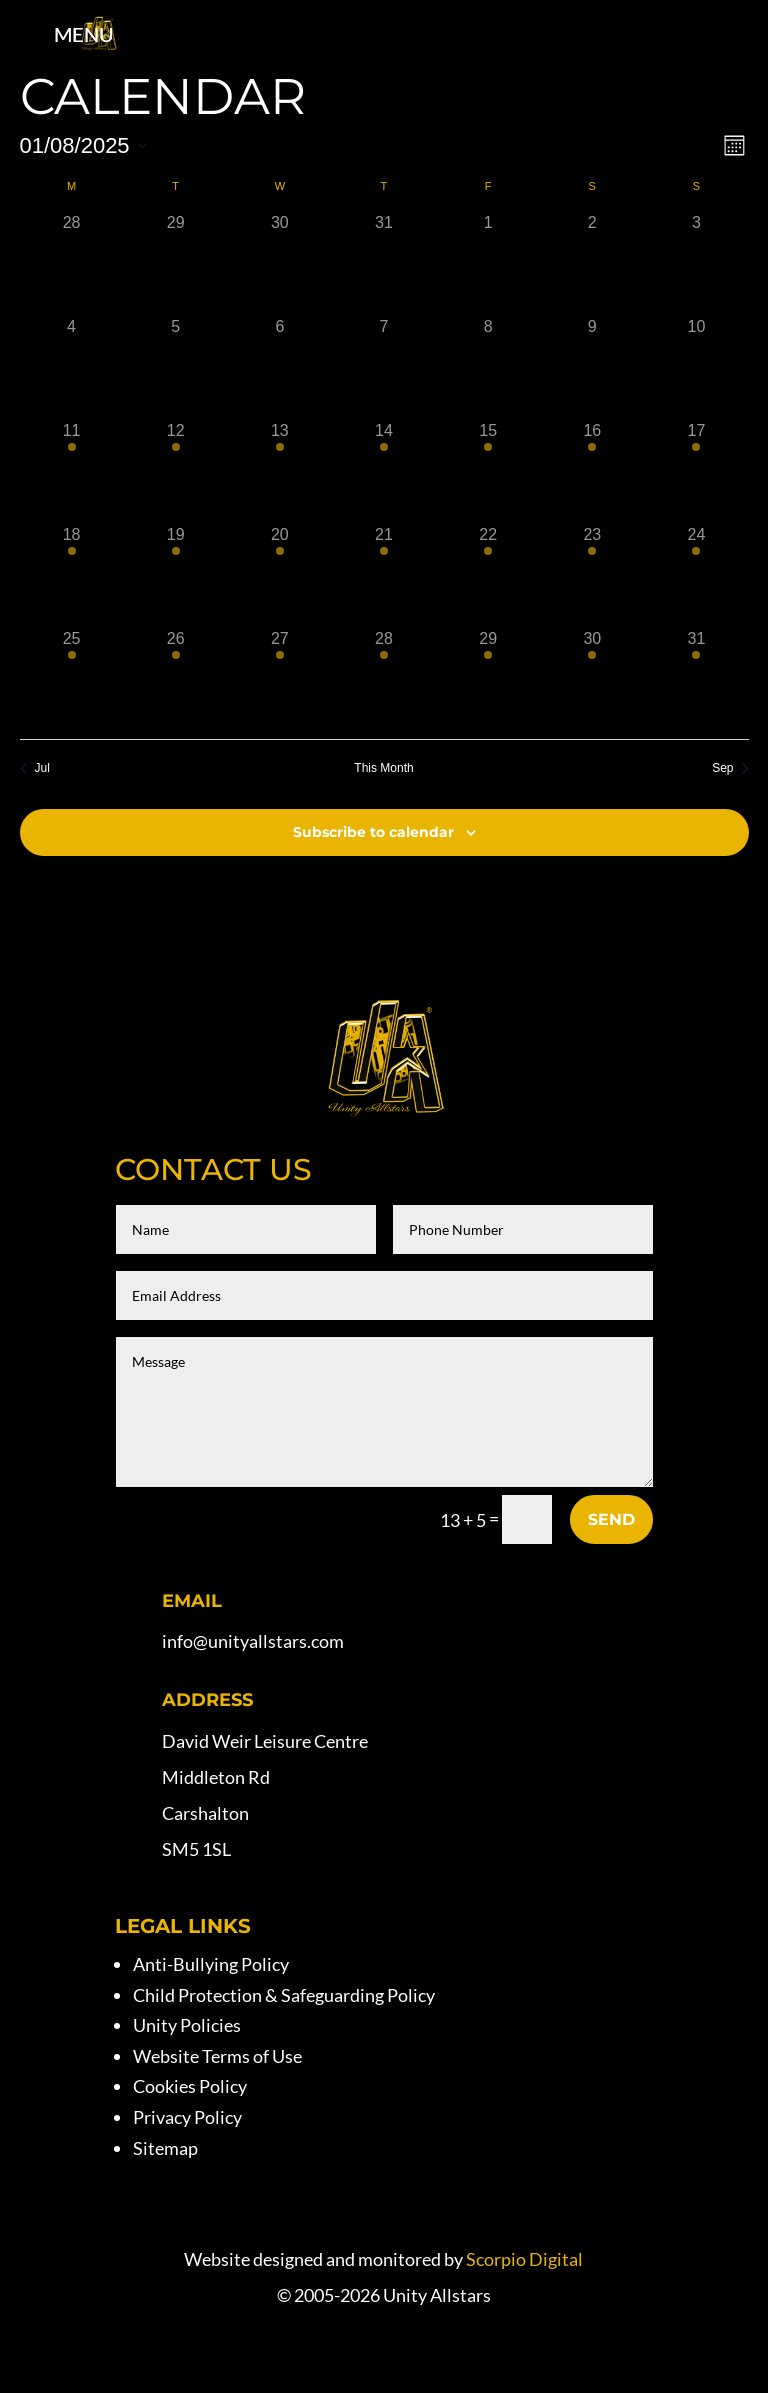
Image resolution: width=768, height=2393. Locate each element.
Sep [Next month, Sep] (730, 768)
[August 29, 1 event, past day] (488, 679)
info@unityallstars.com (253, 1641)
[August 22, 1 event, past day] (488, 575)
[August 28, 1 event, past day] (384, 679)
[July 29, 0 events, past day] (176, 263)
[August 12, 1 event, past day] (176, 471)
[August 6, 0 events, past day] (280, 367)
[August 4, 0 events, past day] (72, 367)
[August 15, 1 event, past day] (488, 471)
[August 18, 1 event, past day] (72, 575)
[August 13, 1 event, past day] (280, 471)
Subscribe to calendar (373, 832)
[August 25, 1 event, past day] (72, 679)
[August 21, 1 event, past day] (384, 575)
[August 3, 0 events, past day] (696, 263)
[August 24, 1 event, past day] (696, 575)
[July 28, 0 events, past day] (72, 263)
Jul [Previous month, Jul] (35, 768)
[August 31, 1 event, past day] (696, 679)
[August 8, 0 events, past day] (488, 367)
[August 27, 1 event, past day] (280, 679)
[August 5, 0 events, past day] (176, 367)
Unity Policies (187, 2025)
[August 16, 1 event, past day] (592, 471)
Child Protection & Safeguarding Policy (284, 1995)
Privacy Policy (187, 2117)
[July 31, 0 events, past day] (384, 263)
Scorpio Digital (524, 2259)
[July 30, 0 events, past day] (280, 263)
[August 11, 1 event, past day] (72, 471)
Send (611, 1519)
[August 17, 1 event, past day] (696, 471)
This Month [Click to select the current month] (383, 768)
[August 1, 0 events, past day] (488, 263)
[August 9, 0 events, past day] (592, 367)
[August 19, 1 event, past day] (176, 575)
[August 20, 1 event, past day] (280, 575)
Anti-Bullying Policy (211, 1964)
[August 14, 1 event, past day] (384, 471)
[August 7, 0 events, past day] (384, 367)
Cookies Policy (190, 2086)
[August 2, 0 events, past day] (592, 263)
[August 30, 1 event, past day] (592, 679)
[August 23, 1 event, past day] (592, 575)
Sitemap (165, 2148)
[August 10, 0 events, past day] (696, 367)
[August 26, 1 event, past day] (176, 679)
